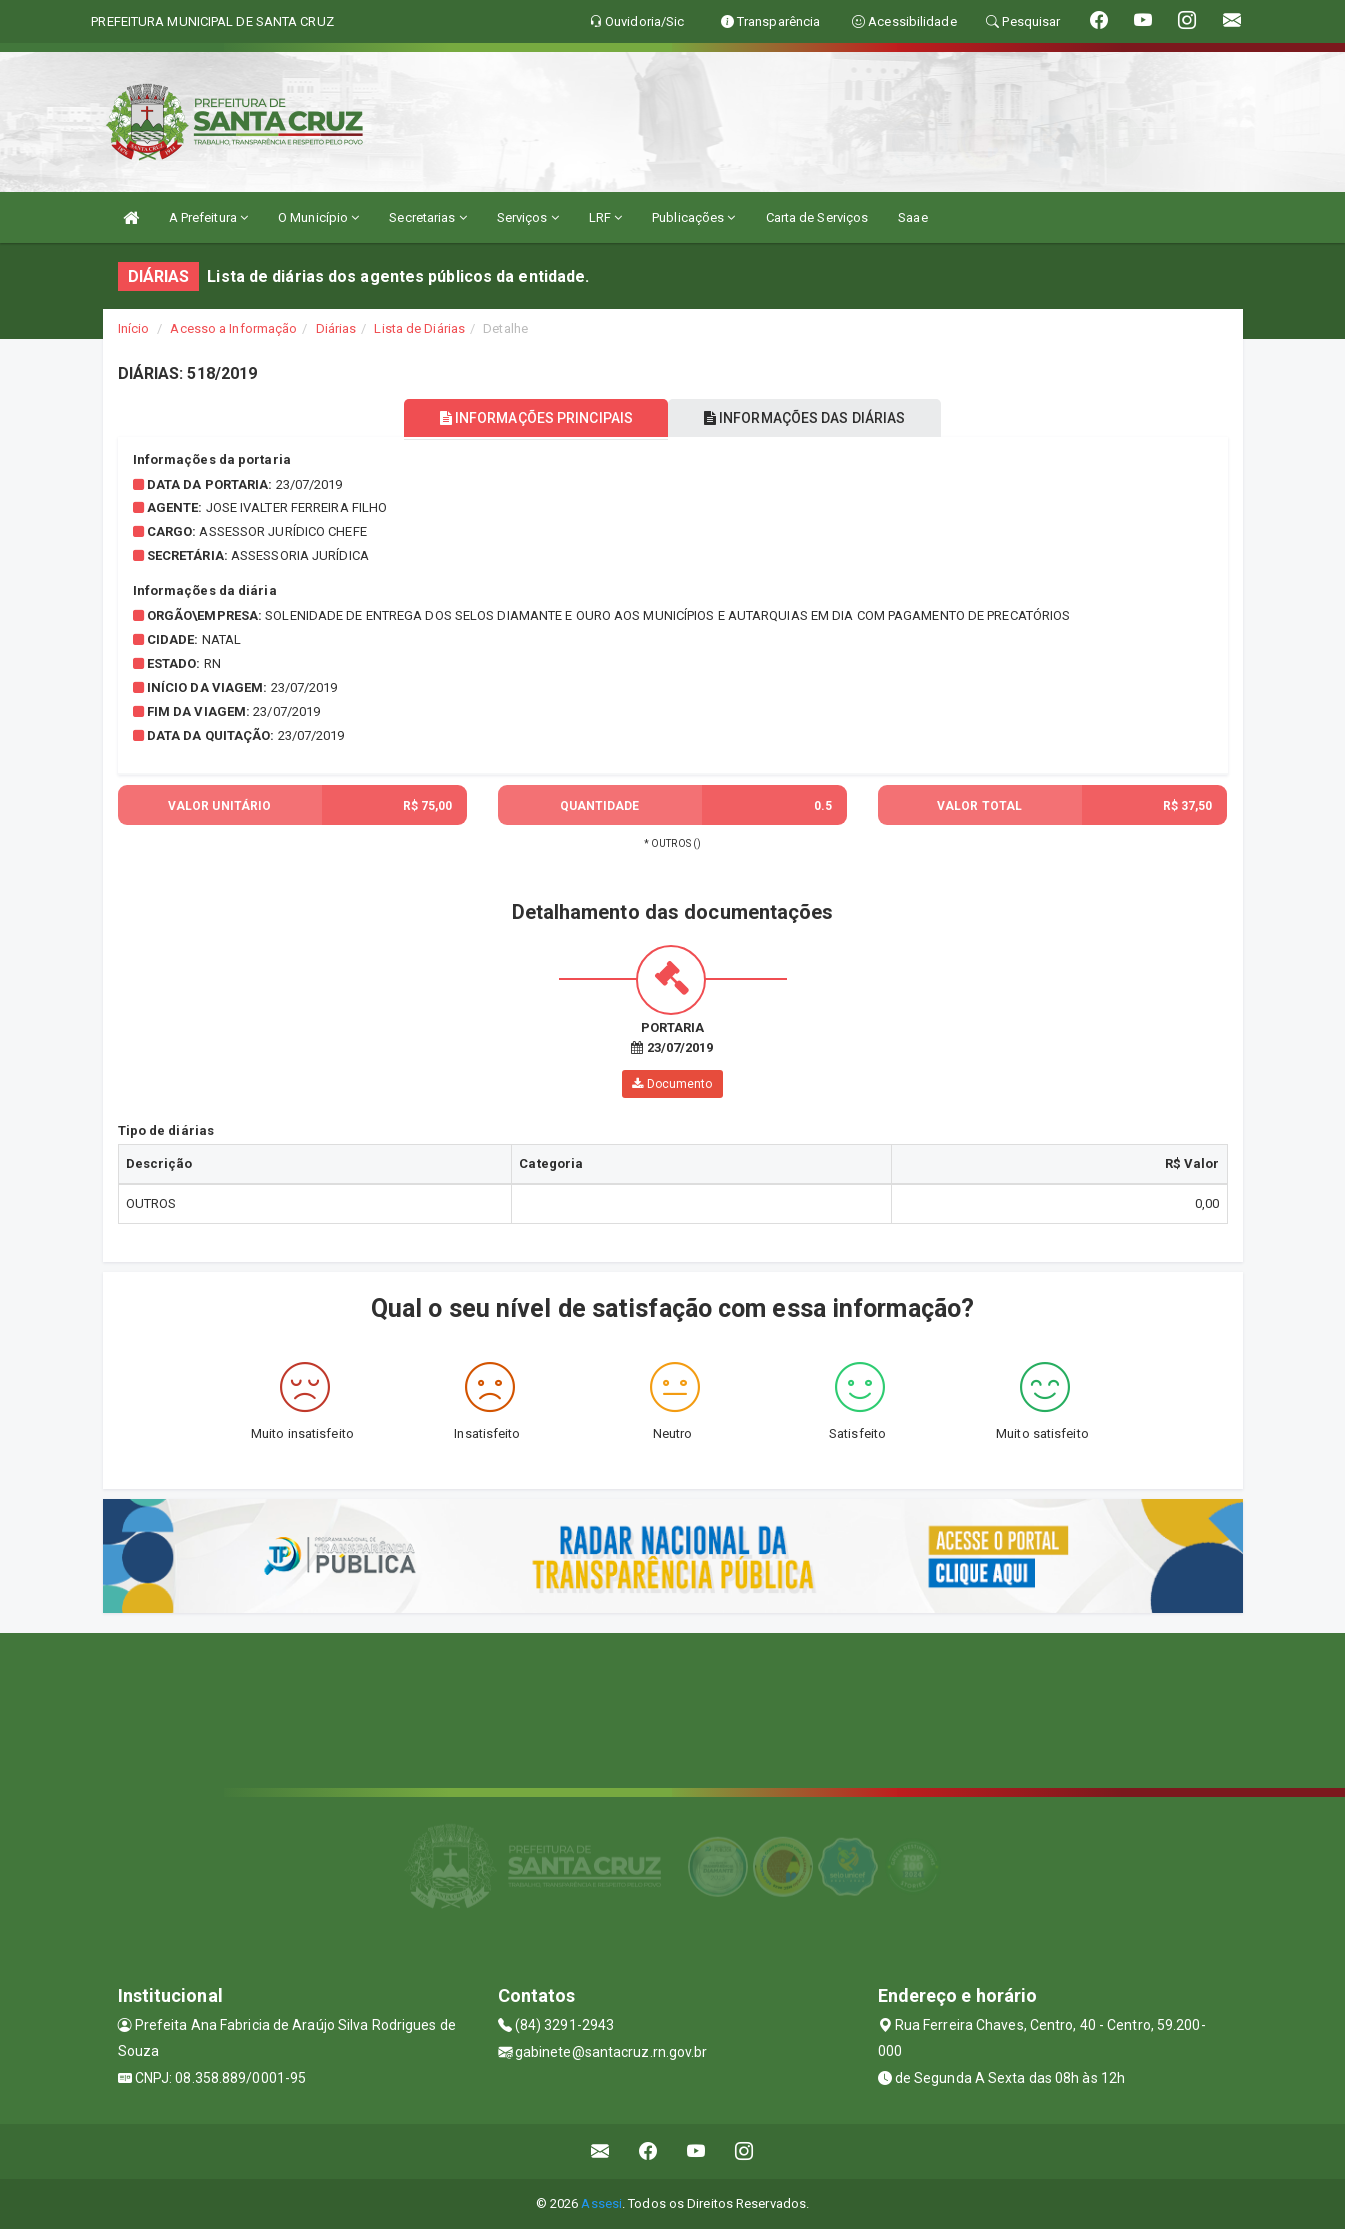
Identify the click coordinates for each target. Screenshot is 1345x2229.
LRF (606, 217)
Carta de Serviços (817, 217)
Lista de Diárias (419, 328)
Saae (912, 217)
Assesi (601, 2203)
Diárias (336, 328)
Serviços (528, 217)
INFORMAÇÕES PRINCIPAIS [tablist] (529, 418)
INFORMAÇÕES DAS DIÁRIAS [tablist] (811, 418)
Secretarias (427, 217)
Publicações (693, 217)
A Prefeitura (208, 217)
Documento (672, 1084)
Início (134, 328)
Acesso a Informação (233, 328)
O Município (318, 217)
